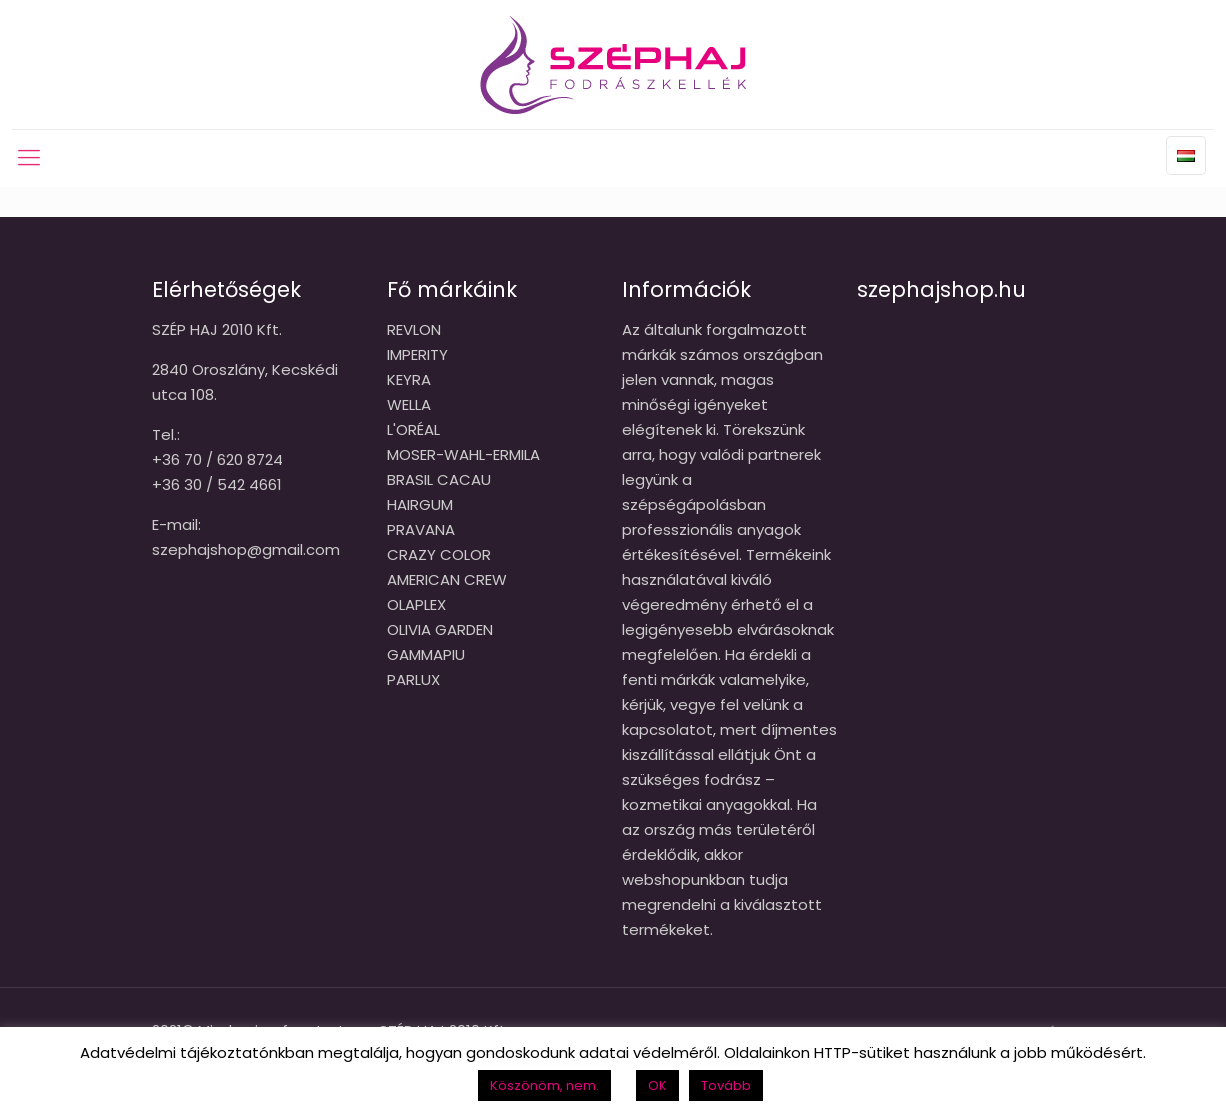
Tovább (726, 1085)
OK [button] (657, 1085)
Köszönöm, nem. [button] (544, 1085)
